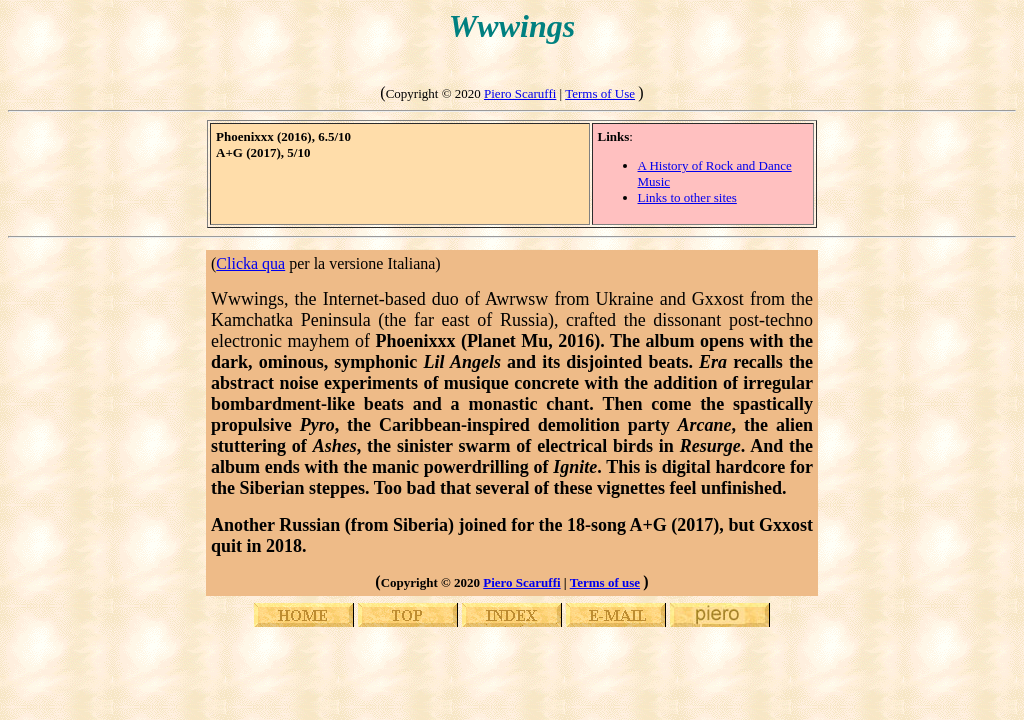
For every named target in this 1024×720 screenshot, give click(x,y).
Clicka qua (250, 263)
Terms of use (605, 582)
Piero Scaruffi (520, 93)
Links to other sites (687, 197)
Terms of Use (600, 93)
